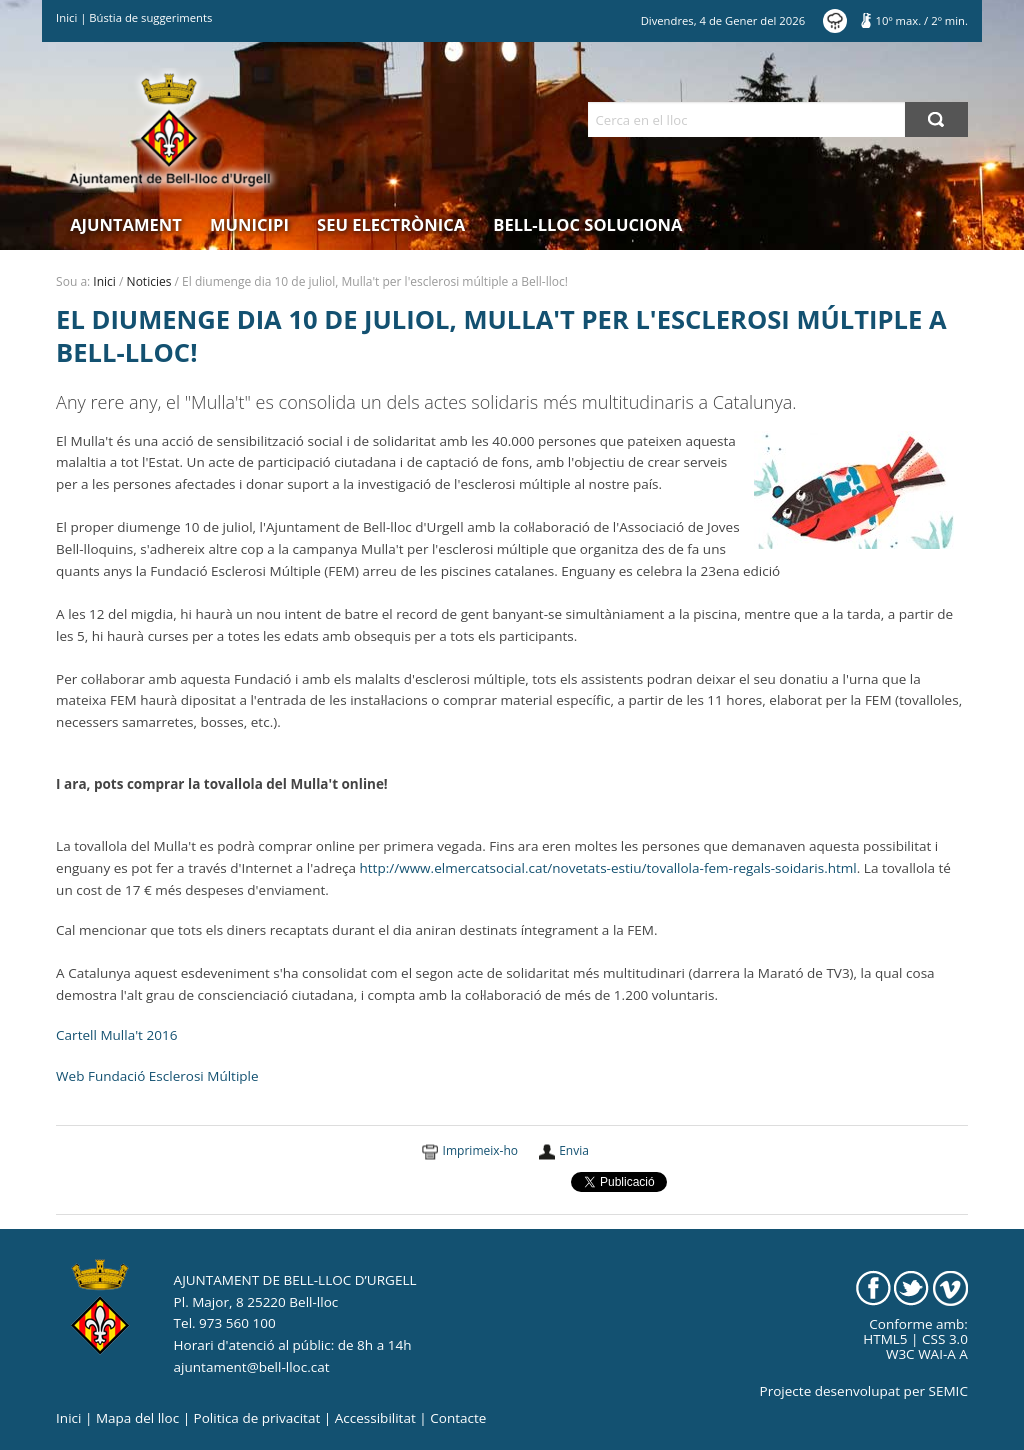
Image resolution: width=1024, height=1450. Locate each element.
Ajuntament (126, 224)
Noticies (149, 281)
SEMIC (948, 1391)
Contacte (458, 1418)
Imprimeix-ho (480, 1150)
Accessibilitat (375, 1418)
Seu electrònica (391, 224)
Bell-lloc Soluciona (587, 224)
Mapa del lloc (137, 1418)
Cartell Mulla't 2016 (116, 1035)
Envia (574, 1150)
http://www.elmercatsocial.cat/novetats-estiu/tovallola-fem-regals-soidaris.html (608, 868)
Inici (66, 17)
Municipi (249, 224)
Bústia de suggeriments (150, 17)
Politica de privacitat (257, 1418)
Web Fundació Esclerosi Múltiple (157, 1076)
